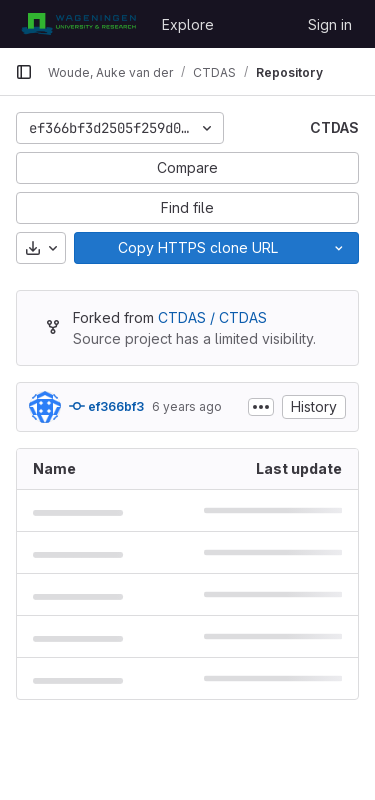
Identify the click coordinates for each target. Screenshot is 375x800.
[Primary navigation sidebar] (24, 72)
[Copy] (197, 248)
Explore (188, 24)
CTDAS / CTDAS (212, 317)
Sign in (330, 24)
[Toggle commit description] (261, 407)
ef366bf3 (106, 406)
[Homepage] (78, 24)
